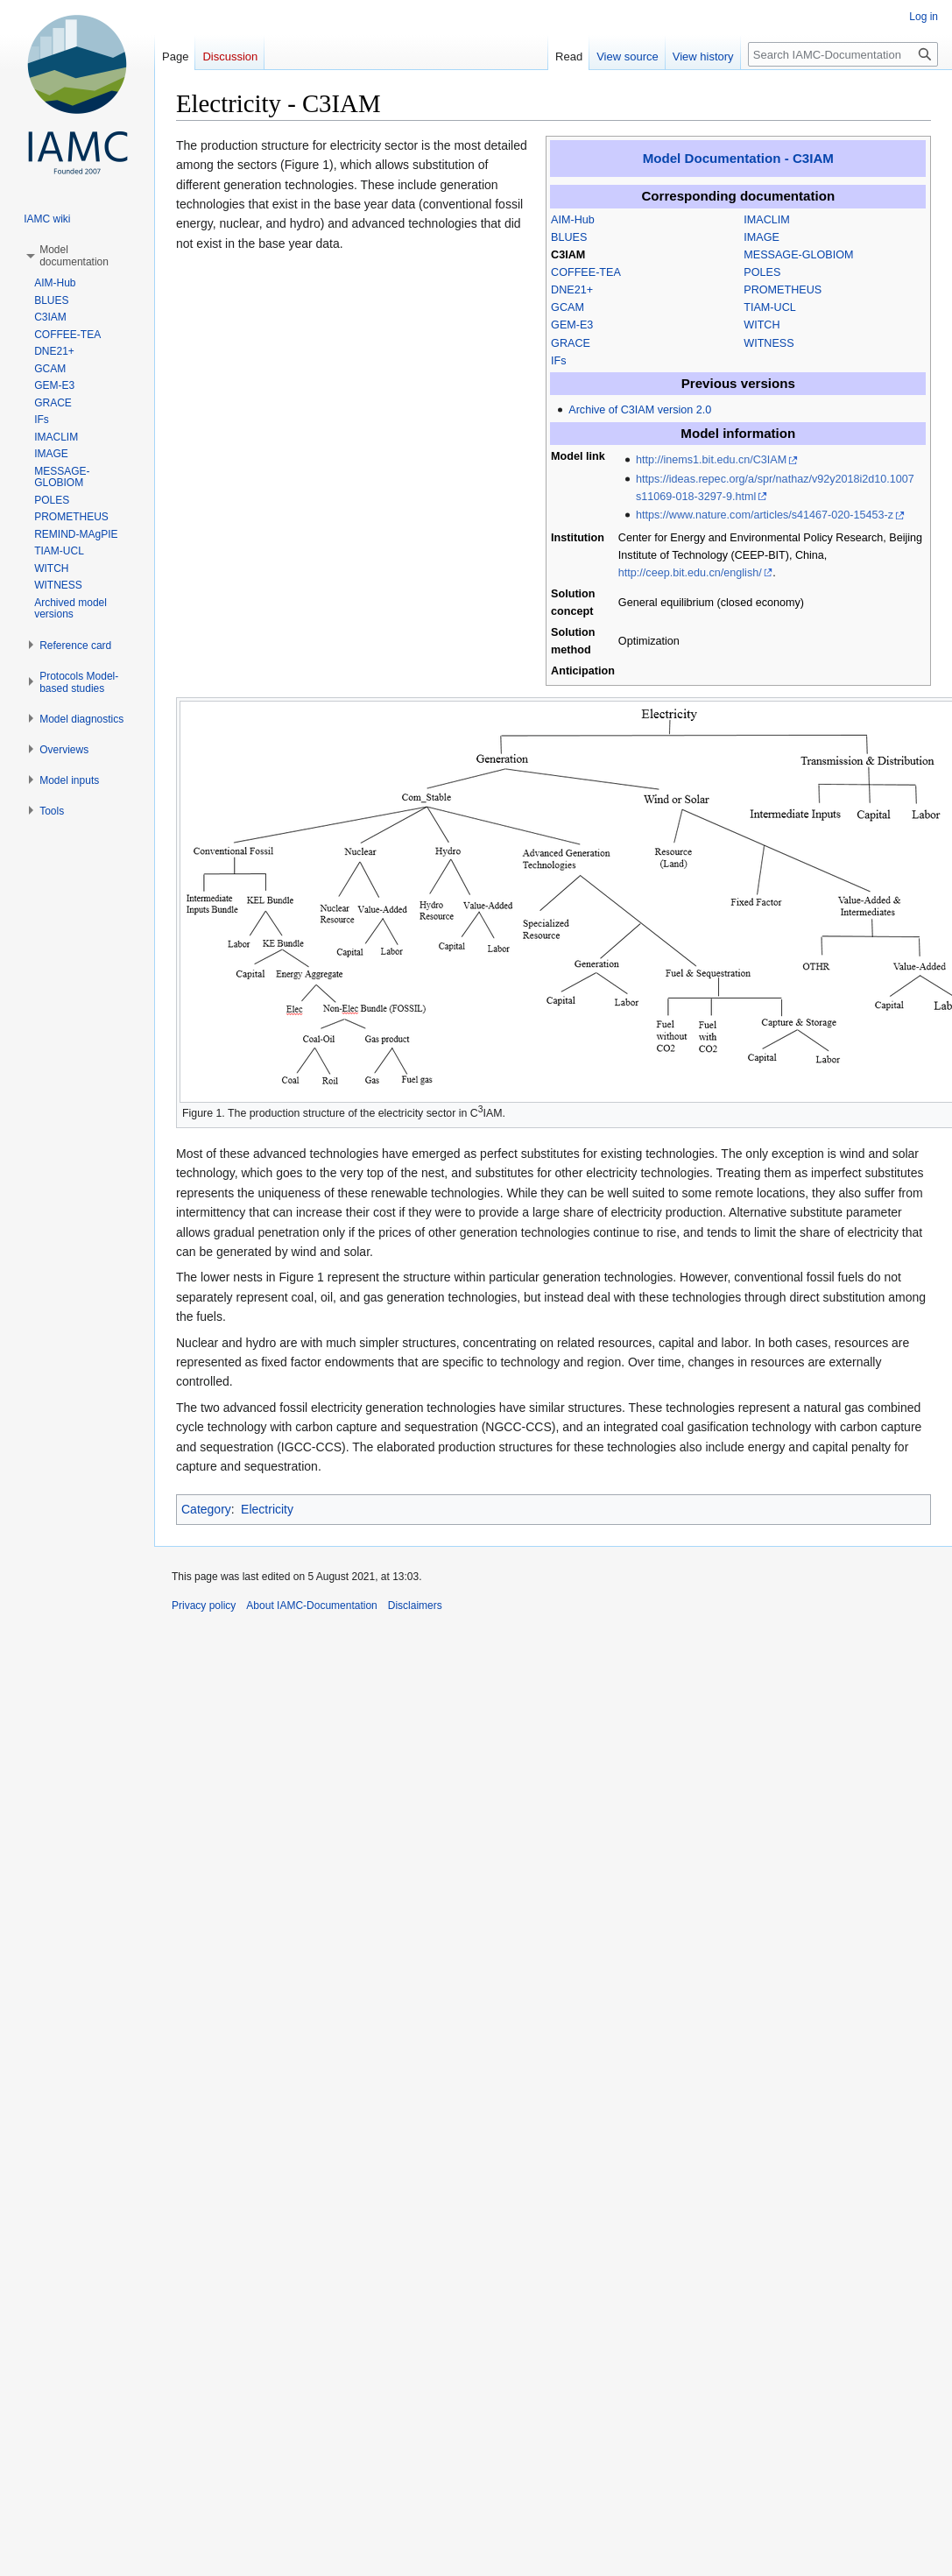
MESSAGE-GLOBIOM (798, 255)
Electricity (267, 1509)
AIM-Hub (573, 220)
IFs (559, 361)
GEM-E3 (572, 325)
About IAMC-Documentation (311, 1605)
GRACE (570, 343)
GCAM (567, 307)
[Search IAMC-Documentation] (843, 54)
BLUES (569, 237)
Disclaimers (415, 1605)
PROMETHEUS (783, 290)
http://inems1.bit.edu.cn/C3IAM (711, 460)
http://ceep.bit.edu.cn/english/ (690, 573)
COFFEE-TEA (586, 272)
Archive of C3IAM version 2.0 (639, 410)
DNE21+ (572, 290)
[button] (74, 255)
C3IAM (568, 255)
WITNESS (768, 343)
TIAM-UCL (769, 307)
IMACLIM (766, 220)
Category (206, 1509)
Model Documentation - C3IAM (738, 158)
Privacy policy (204, 1605)
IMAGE (761, 237)
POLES (762, 272)
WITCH (761, 325)
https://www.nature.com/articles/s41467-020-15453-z (764, 515)
